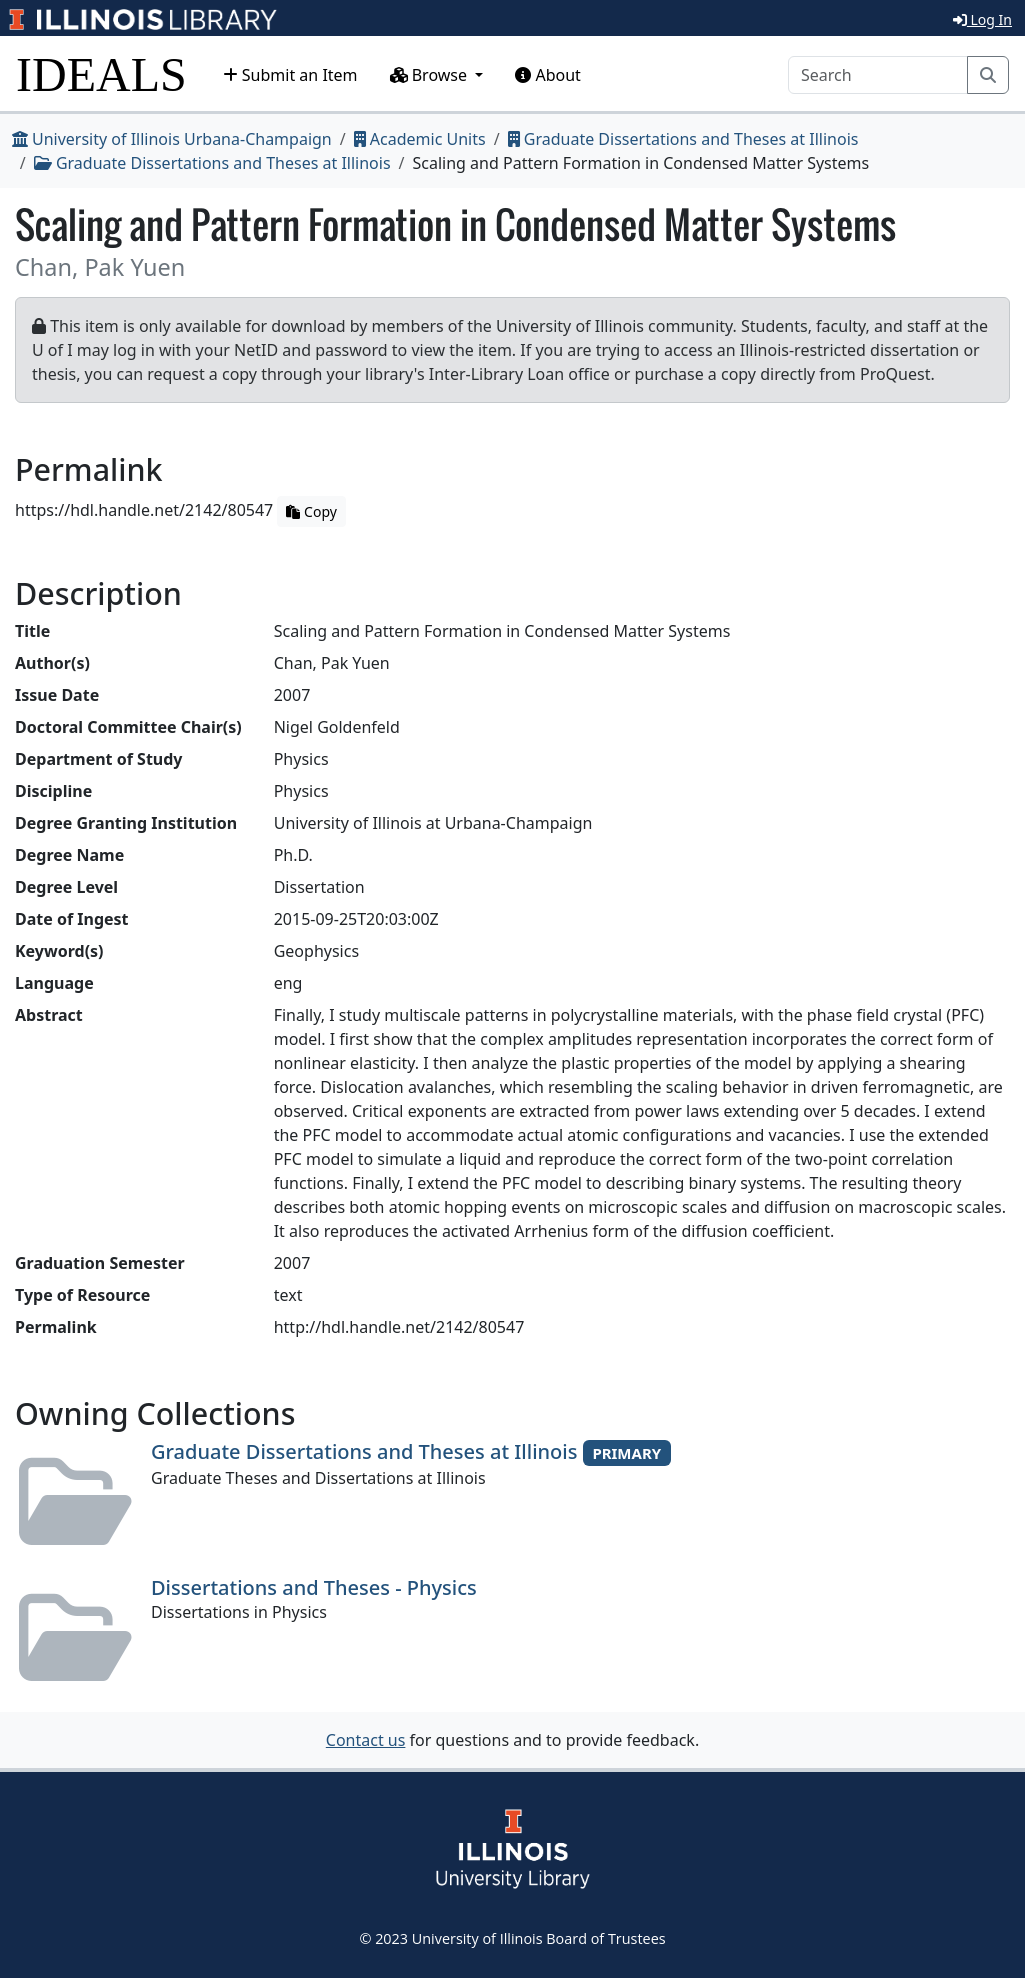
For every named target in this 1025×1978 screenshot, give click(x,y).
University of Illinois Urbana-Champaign (172, 139)
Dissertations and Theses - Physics (314, 1587)
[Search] (878, 75)
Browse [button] (431, 75)
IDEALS (101, 74)
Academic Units (420, 139)
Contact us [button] (366, 1740)
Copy (311, 511)
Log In (982, 19)
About (548, 75)
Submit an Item (290, 75)
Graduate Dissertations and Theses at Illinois (683, 139)
